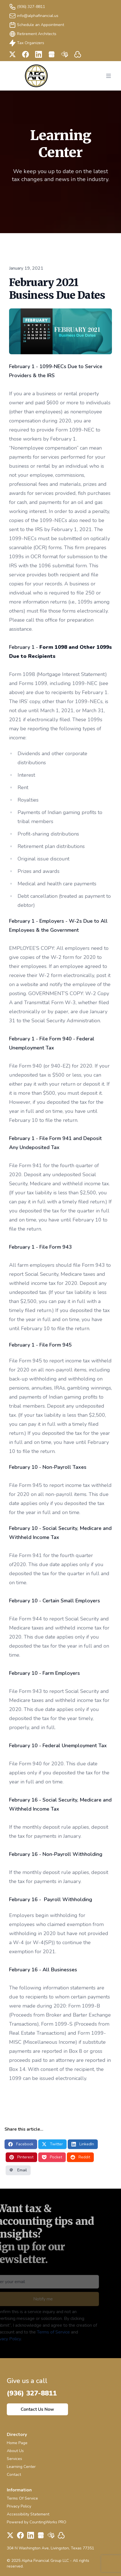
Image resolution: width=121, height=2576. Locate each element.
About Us (15, 2450)
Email (18, 2170)
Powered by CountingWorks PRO (36, 2522)
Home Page (17, 2443)
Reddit (80, 2157)
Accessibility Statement (28, 2514)
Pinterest (21, 2157)
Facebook (20, 2144)
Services (14, 2458)
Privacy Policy (19, 2506)
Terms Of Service (22, 2498)
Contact (14, 2474)
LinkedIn (82, 2144)
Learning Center (21, 2466)
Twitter (52, 2144)
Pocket (52, 2157)
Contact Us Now (37, 2409)
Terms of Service (44, 2332)
